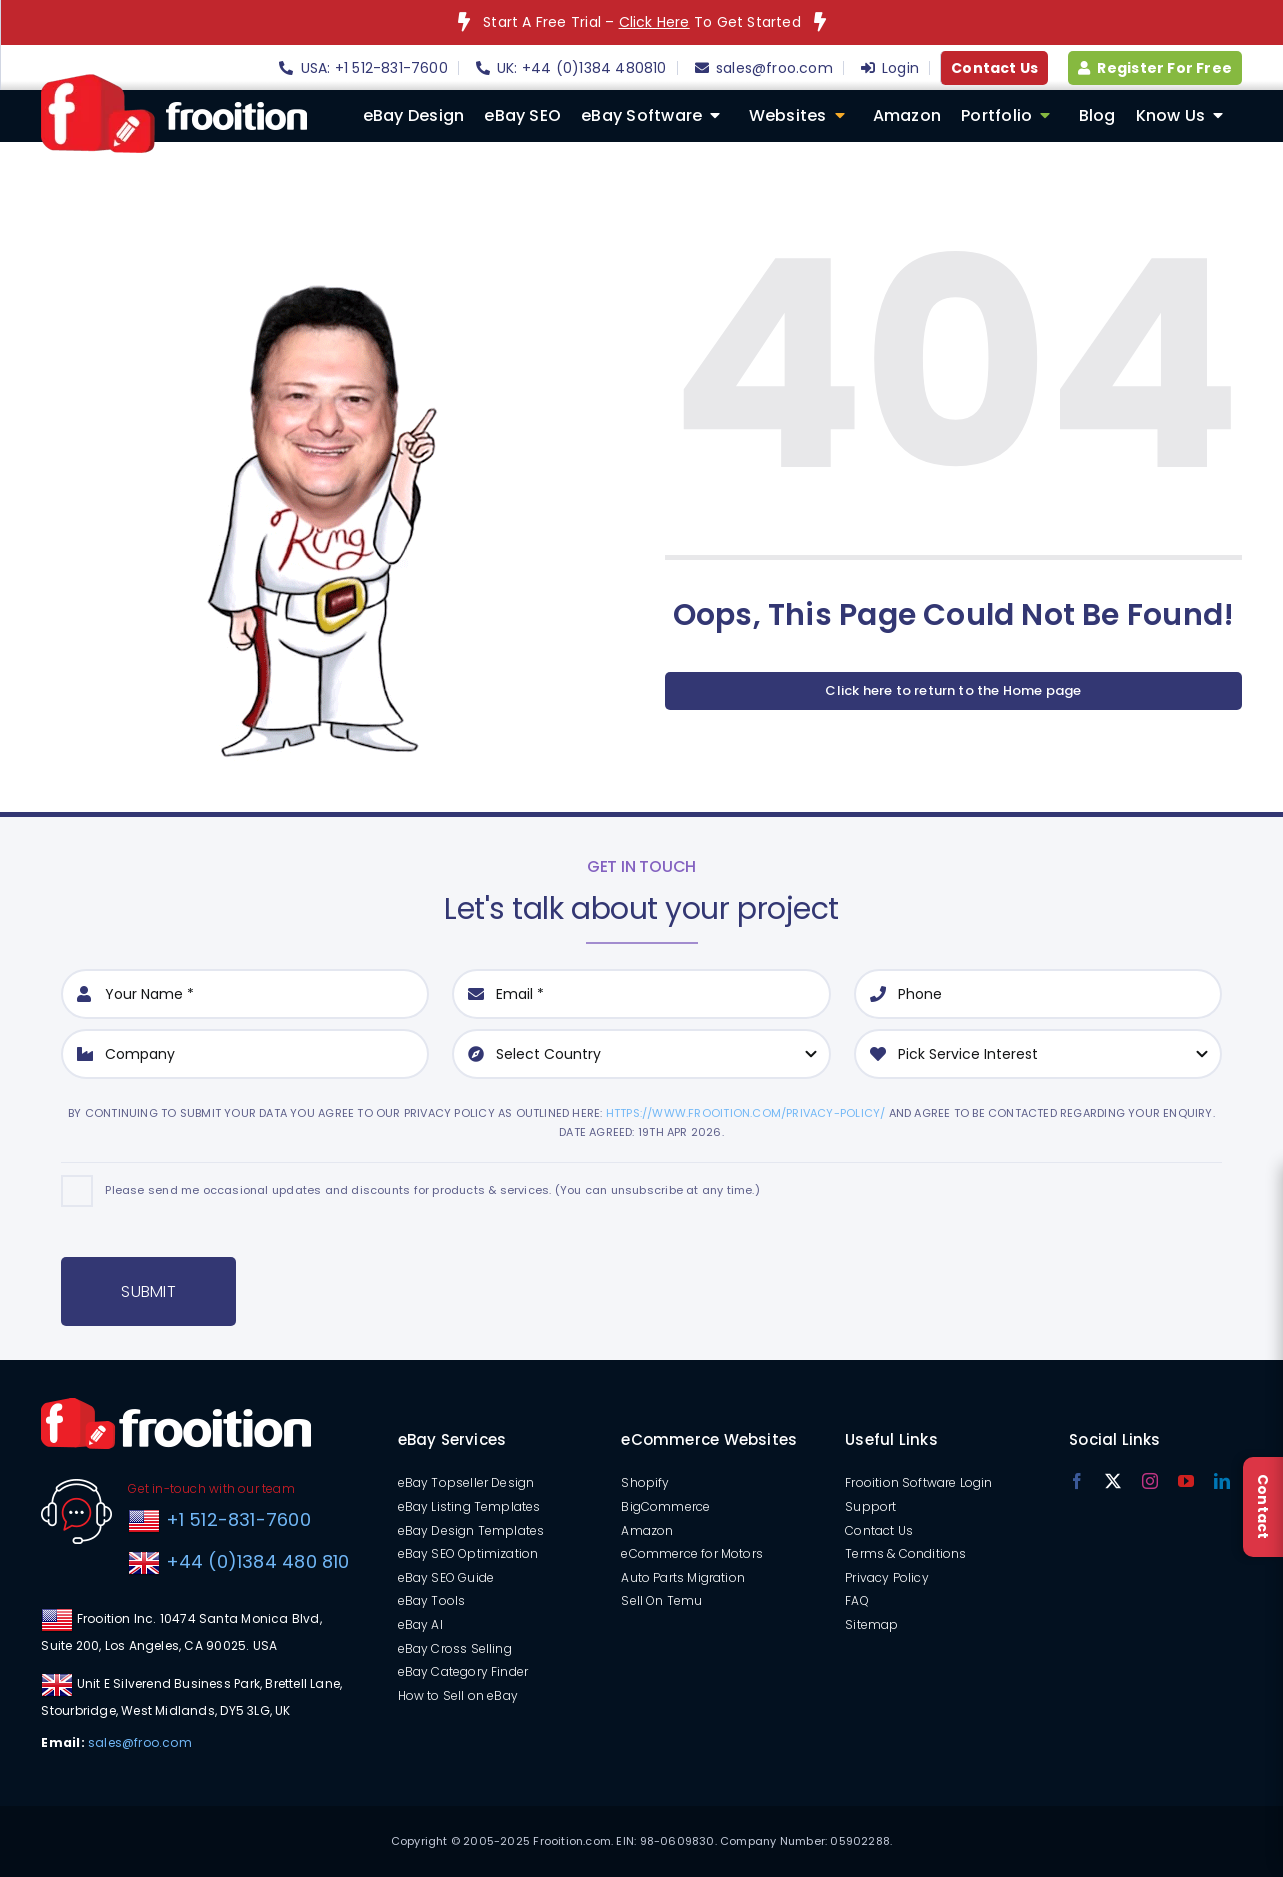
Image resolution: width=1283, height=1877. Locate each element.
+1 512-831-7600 (235, 1519)
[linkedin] (1222, 1481)
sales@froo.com (140, 1742)
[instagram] (1150, 1481)
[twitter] (1113, 1481)
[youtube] (1186, 1481)
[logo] (174, 81)
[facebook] (1077, 1481)
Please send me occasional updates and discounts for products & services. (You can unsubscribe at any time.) (432, 1190)
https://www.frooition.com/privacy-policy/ (746, 1113)
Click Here (654, 22)
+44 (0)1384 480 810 (258, 1561)
